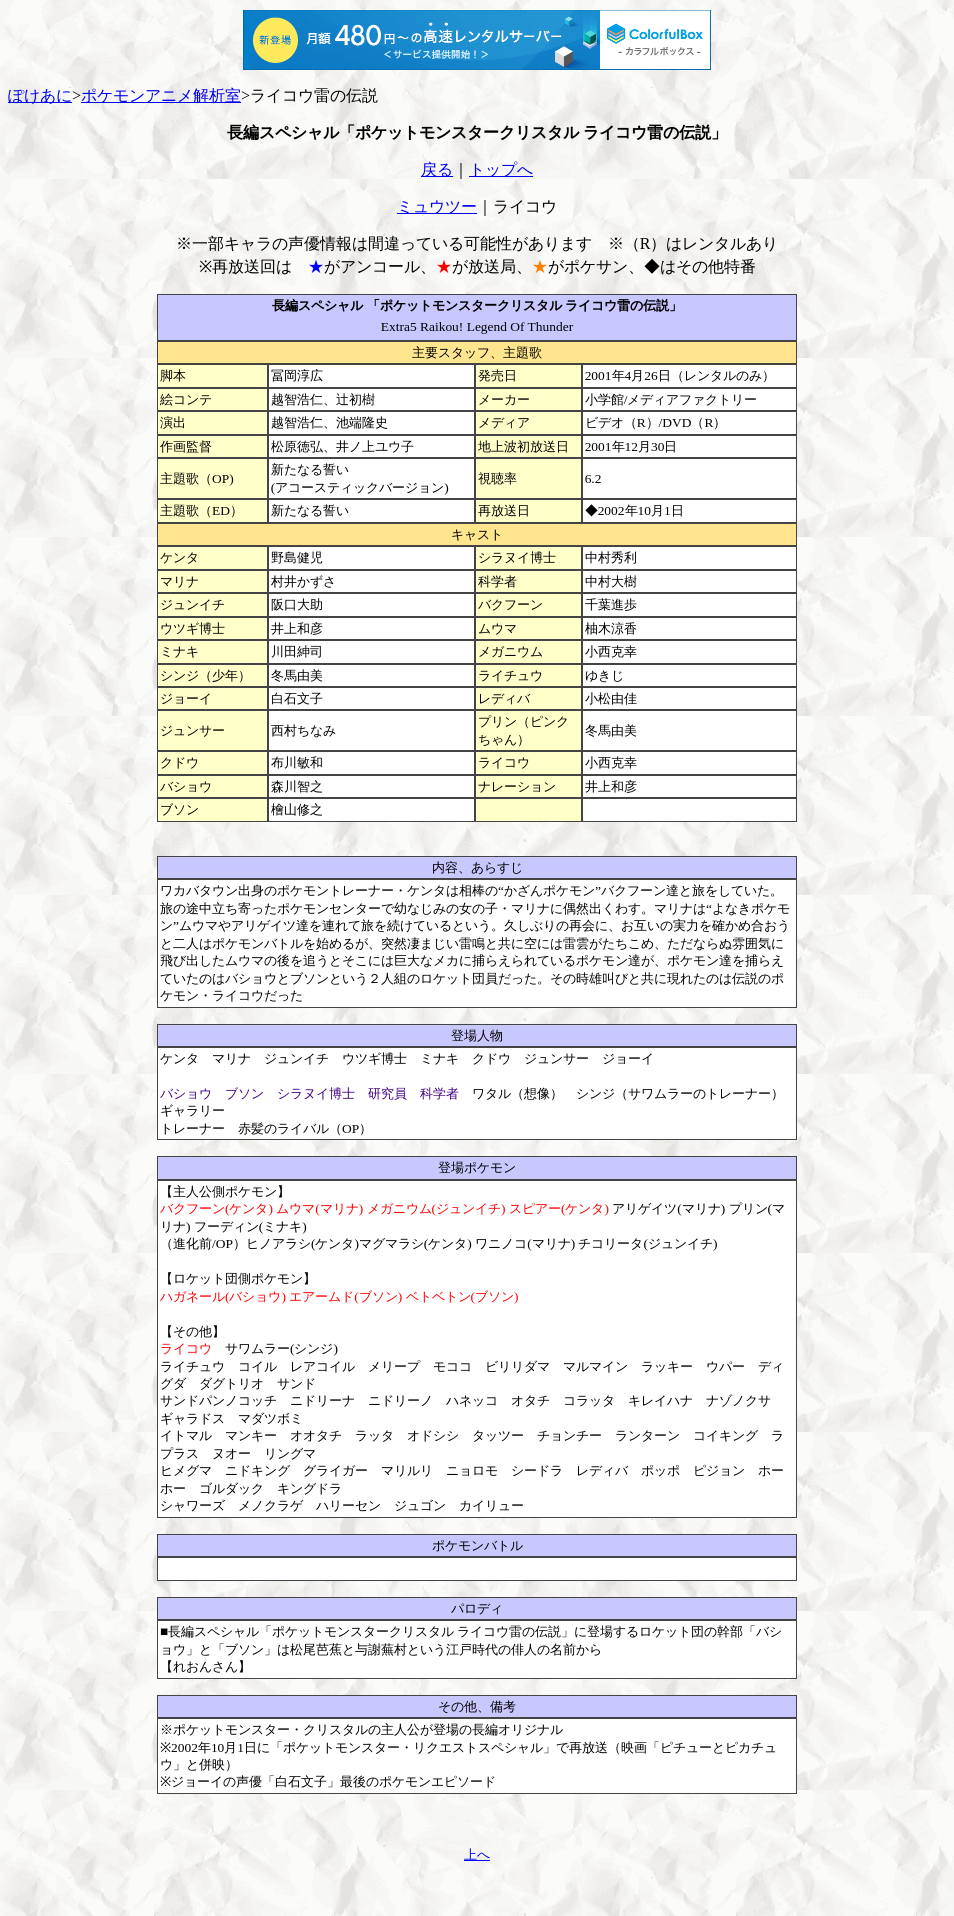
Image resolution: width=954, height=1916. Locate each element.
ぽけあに (40, 95)
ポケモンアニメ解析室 (161, 95)
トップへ (501, 169)
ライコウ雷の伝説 (314, 95)
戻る (437, 169)
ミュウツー (437, 206)
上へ (477, 1854)
